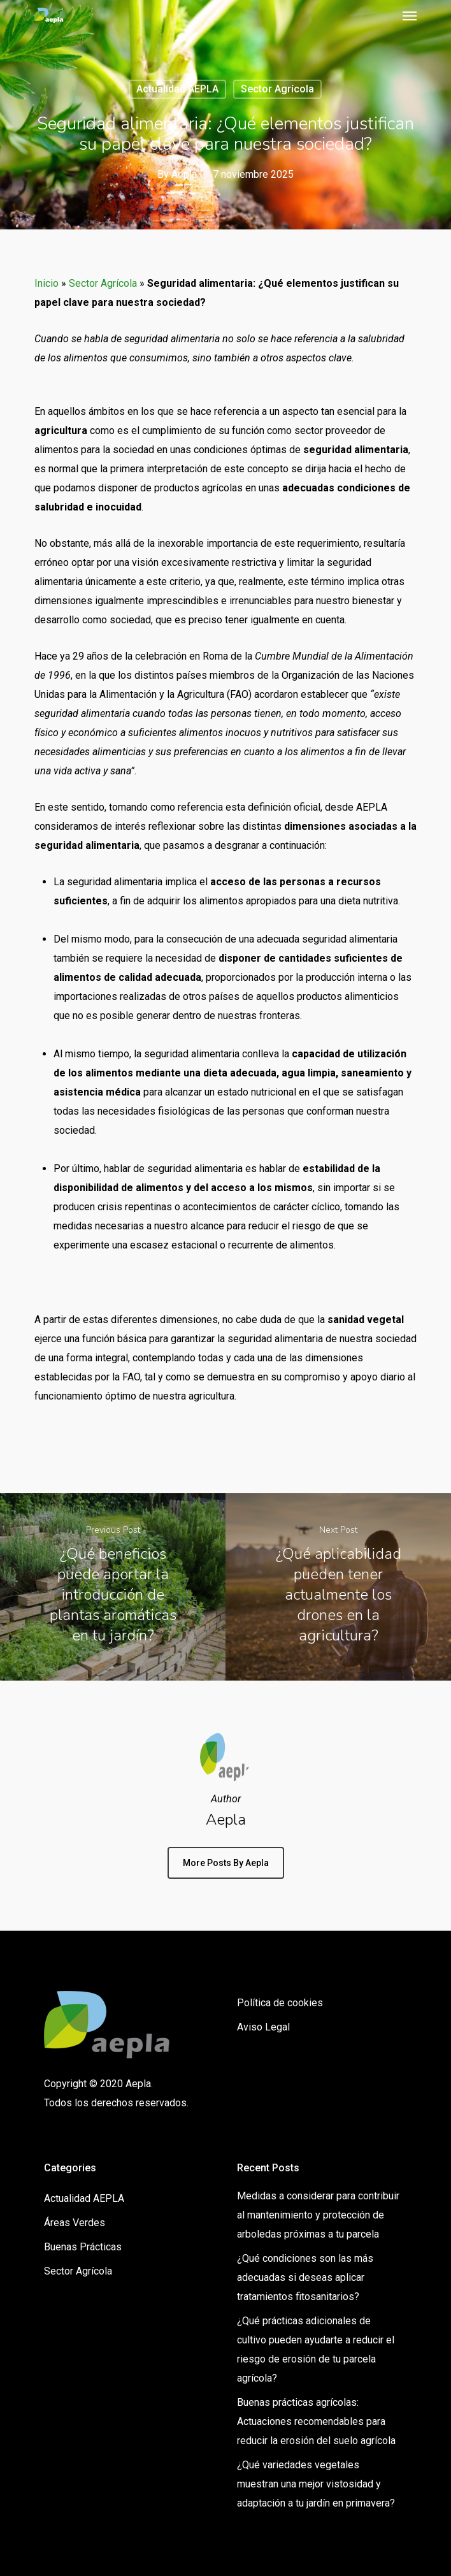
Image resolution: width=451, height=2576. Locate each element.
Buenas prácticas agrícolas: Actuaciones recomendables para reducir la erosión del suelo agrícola (316, 2421)
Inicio (46, 283)
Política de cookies (280, 2003)
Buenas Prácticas (83, 2247)
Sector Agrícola (277, 89)
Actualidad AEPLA (177, 89)
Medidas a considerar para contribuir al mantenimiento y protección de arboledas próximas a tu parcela (318, 2215)
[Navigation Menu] (410, 15)
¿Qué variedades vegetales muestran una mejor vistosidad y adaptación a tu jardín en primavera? (316, 2484)
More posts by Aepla (226, 1863)
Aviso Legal (263, 2027)
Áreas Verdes (74, 2223)
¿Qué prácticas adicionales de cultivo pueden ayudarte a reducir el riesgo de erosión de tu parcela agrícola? (315, 2349)
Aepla (184, 174)
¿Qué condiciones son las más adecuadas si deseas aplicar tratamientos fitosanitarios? (305, 2277)
